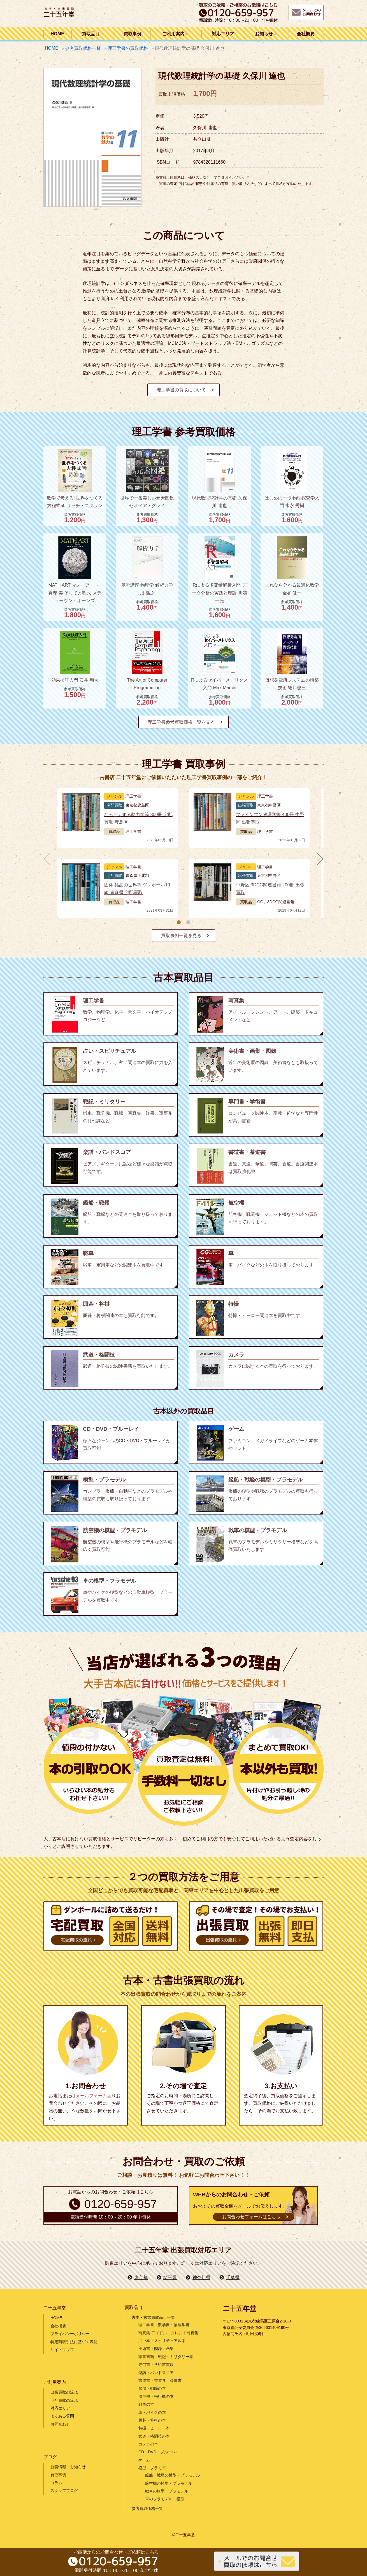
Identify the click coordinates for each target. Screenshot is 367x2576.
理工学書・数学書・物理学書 (163, 2324)
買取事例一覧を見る (181, 935)
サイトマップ (62, 2349)
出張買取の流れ (64, 2392)
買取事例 (132, 33)
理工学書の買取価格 (128, 48)
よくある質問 (62, 2416)
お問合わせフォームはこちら (251, 2216)
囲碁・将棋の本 (152, 2420)
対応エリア (223, 33)
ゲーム (144, 2460)
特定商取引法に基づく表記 (73, 2342)
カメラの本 (148, 2444)
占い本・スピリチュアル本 (161, 2340)
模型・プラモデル (154, 2468)
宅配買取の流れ (64, 2400)
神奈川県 (201, 2277)
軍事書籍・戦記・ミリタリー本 (165, 2356)
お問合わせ (60, 2424)
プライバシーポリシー (70, 2333)
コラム (56, 2482)
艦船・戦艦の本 (152, 2388)
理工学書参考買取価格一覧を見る (181, 722)
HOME (57, 33)
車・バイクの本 (152, 2412)
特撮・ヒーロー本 (154, 2428)
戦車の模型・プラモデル (166, 2491)
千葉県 (233, 2277)
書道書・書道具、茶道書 (160, 2380)
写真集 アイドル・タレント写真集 (168, 2333)
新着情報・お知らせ (68, 2466)
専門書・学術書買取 (156, 2364)
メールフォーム (91, 2095)
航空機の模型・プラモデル (168, 2483)
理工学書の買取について (181, 389)
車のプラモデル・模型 (164, 2499)
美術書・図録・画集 (156, 2348)
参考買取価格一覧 (83, 48)
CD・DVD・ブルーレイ (159, 2452)
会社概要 (306, 33)
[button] (179, 922)
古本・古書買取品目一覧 (153, 2317)
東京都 (141, 2277)
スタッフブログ (64, 2490)
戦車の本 (146, 2404)
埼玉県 (170, 2277)
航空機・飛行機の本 (156, 2396)
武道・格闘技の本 (154, 2436)
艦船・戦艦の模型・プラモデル (172, 2475)
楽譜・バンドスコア (156, 2372)
